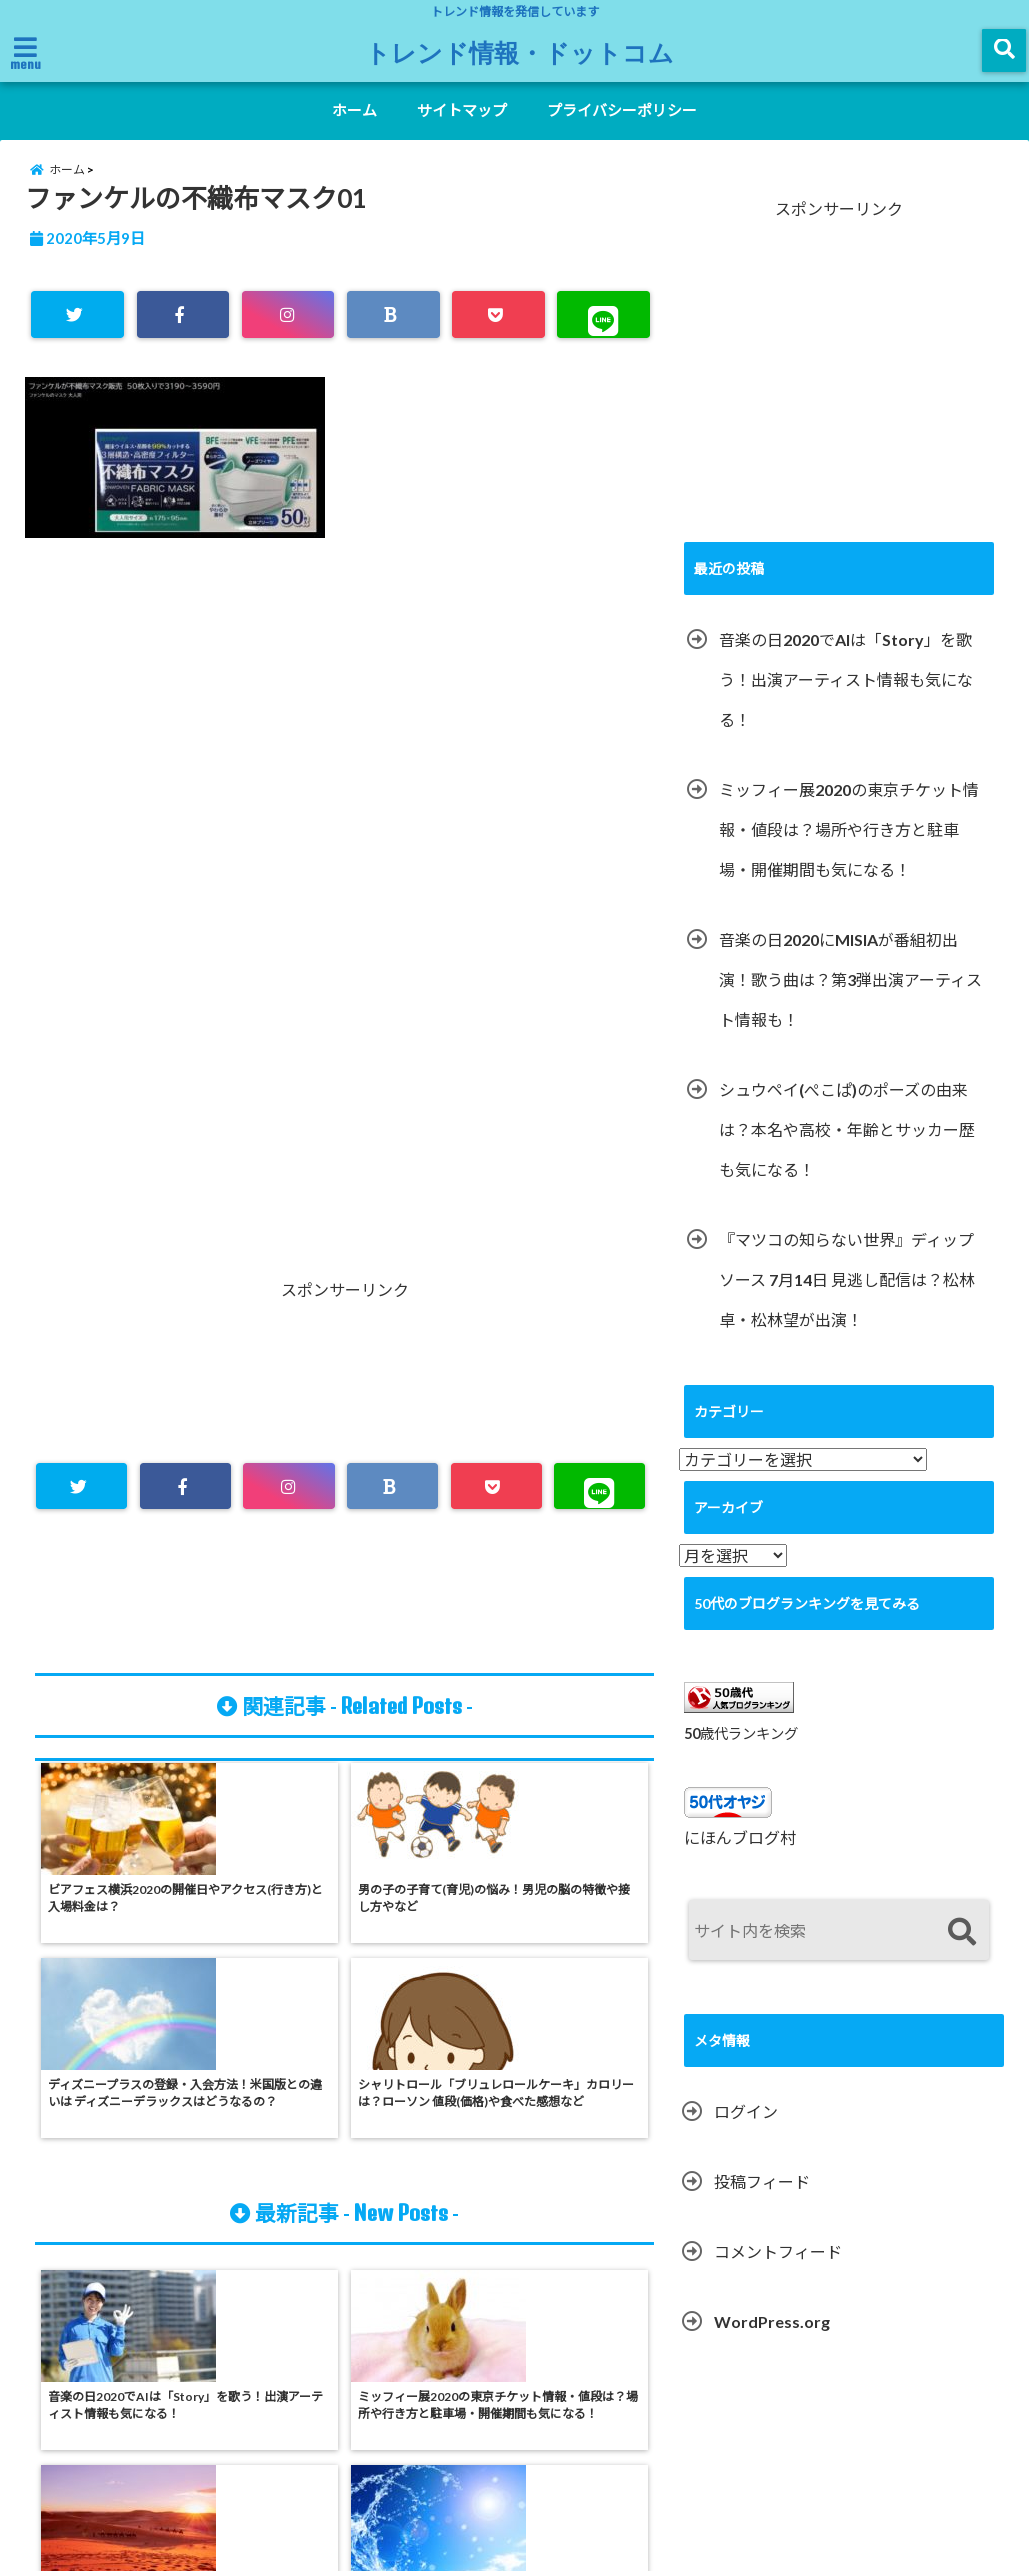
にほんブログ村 (740, 1859)
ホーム (354, 110)
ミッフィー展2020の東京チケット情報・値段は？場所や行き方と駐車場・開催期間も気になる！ (849, 850)
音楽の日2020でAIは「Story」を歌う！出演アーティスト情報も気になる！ (846, 700)
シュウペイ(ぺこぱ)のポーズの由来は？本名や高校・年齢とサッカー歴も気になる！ (847, 1150)
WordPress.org (772, 2343)
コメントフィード (778, 2273)
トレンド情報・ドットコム (519, 52)
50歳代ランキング (741, 1754)
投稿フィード (762, 2203)
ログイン (746, 2133)
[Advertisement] (344, 774)
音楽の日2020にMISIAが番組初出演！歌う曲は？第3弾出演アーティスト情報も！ (850, 1000)
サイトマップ (462, 110)
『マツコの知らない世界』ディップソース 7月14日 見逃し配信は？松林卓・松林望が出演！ (847, 1300)
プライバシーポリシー (622, 110)
